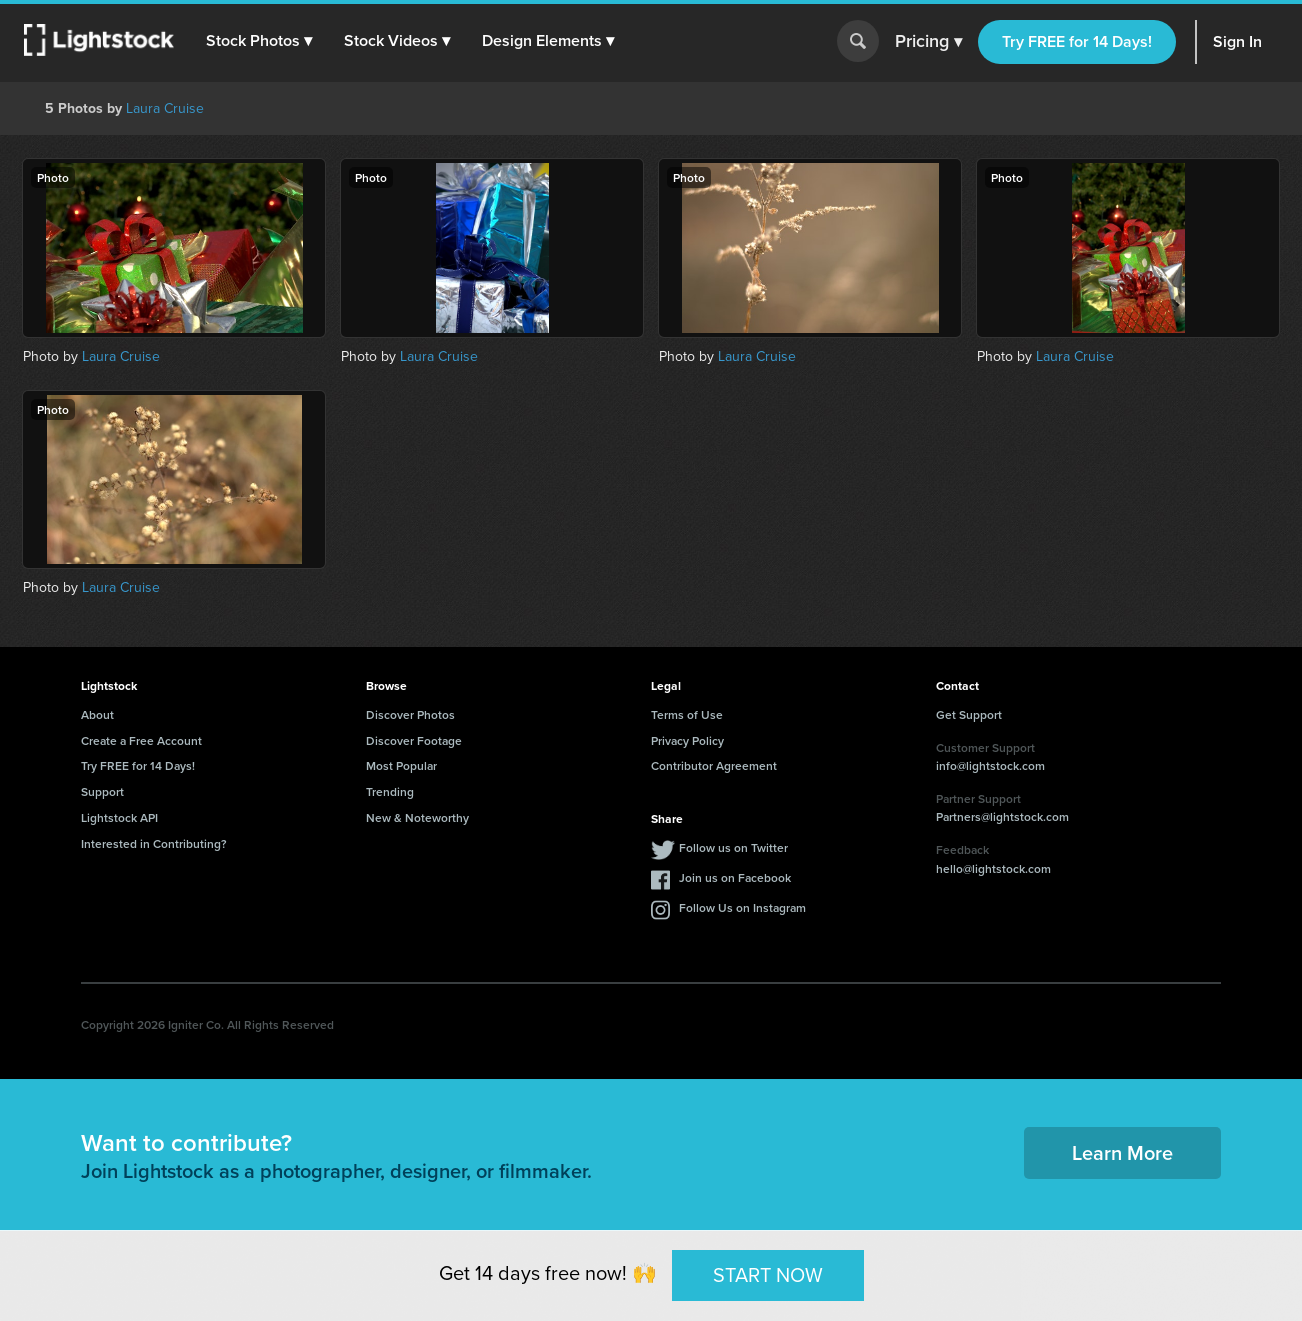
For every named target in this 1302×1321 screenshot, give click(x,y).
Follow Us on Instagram (742, 907)
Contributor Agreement (714, 765)
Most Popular (401, 765)
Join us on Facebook (735, 877)
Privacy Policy (687, 740)
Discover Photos (410, 714)
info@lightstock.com (990, 765)
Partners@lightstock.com (1002, 816)
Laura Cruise (165, 108)
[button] (259, 41)
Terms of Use (687, 714)
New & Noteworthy (417, 817)
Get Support (969, 714)
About (97, 714)
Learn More (1122, 1152)
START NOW (768, 1275)
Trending (390, 791)
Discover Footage (414, 740)
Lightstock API (119, 817)
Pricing (928, 42)
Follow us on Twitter (733, 847)
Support (102, 791)
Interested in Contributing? (154, 843)
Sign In (1237, 41)
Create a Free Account (141, 740)
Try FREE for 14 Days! (1077, 41)
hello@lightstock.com (993, 868)
